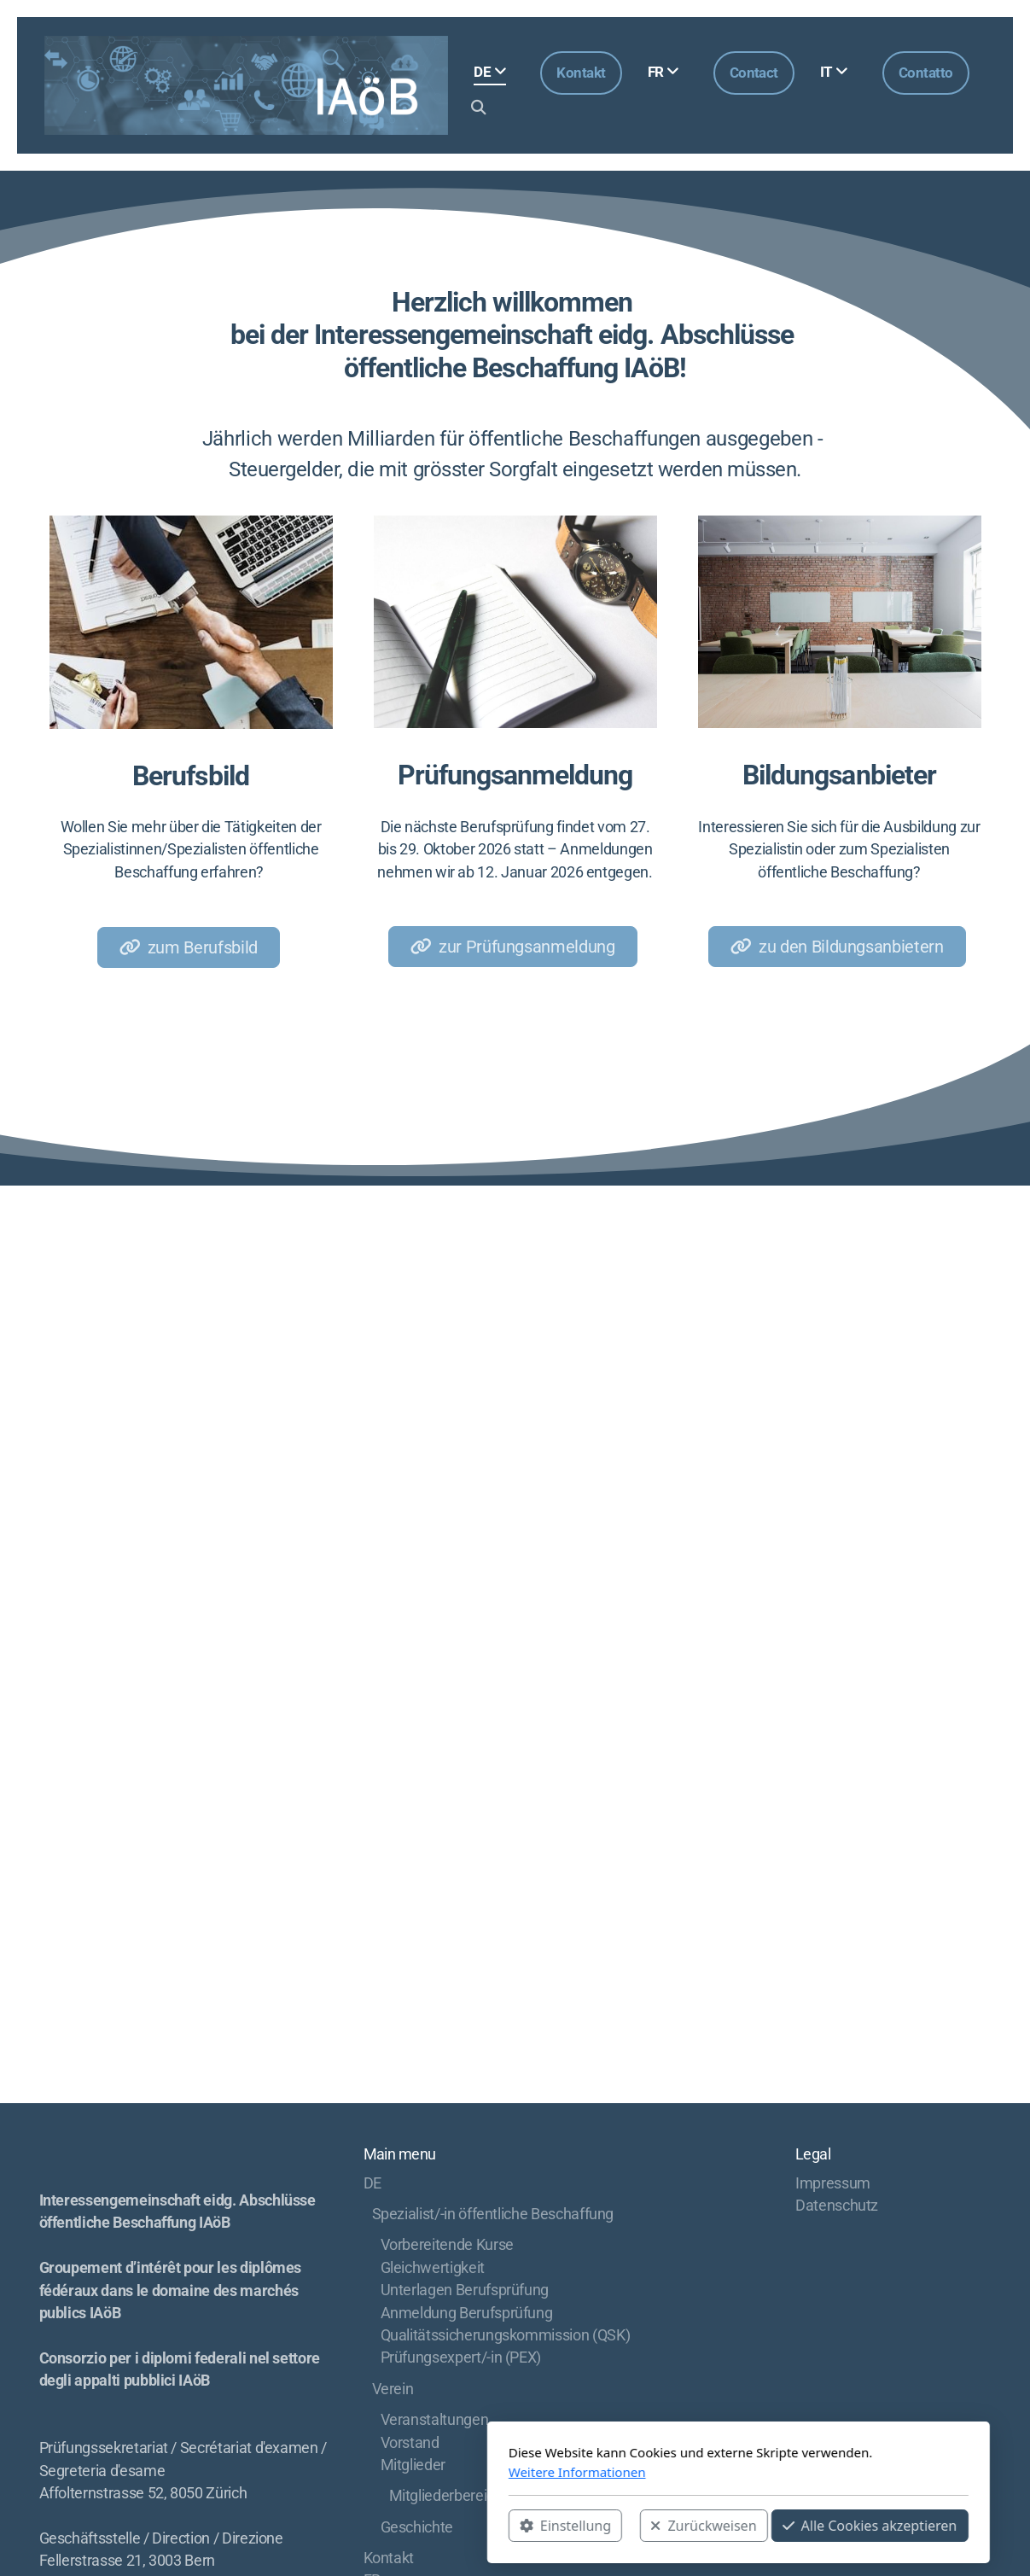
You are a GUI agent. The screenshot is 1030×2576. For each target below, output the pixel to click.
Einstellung (341, 2525)
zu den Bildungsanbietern (836, 946)
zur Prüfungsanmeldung (512, 946)
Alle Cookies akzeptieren (646, 2525)
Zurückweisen (480, 2525)
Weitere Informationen (353, 2471)
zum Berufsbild (188, 947)
